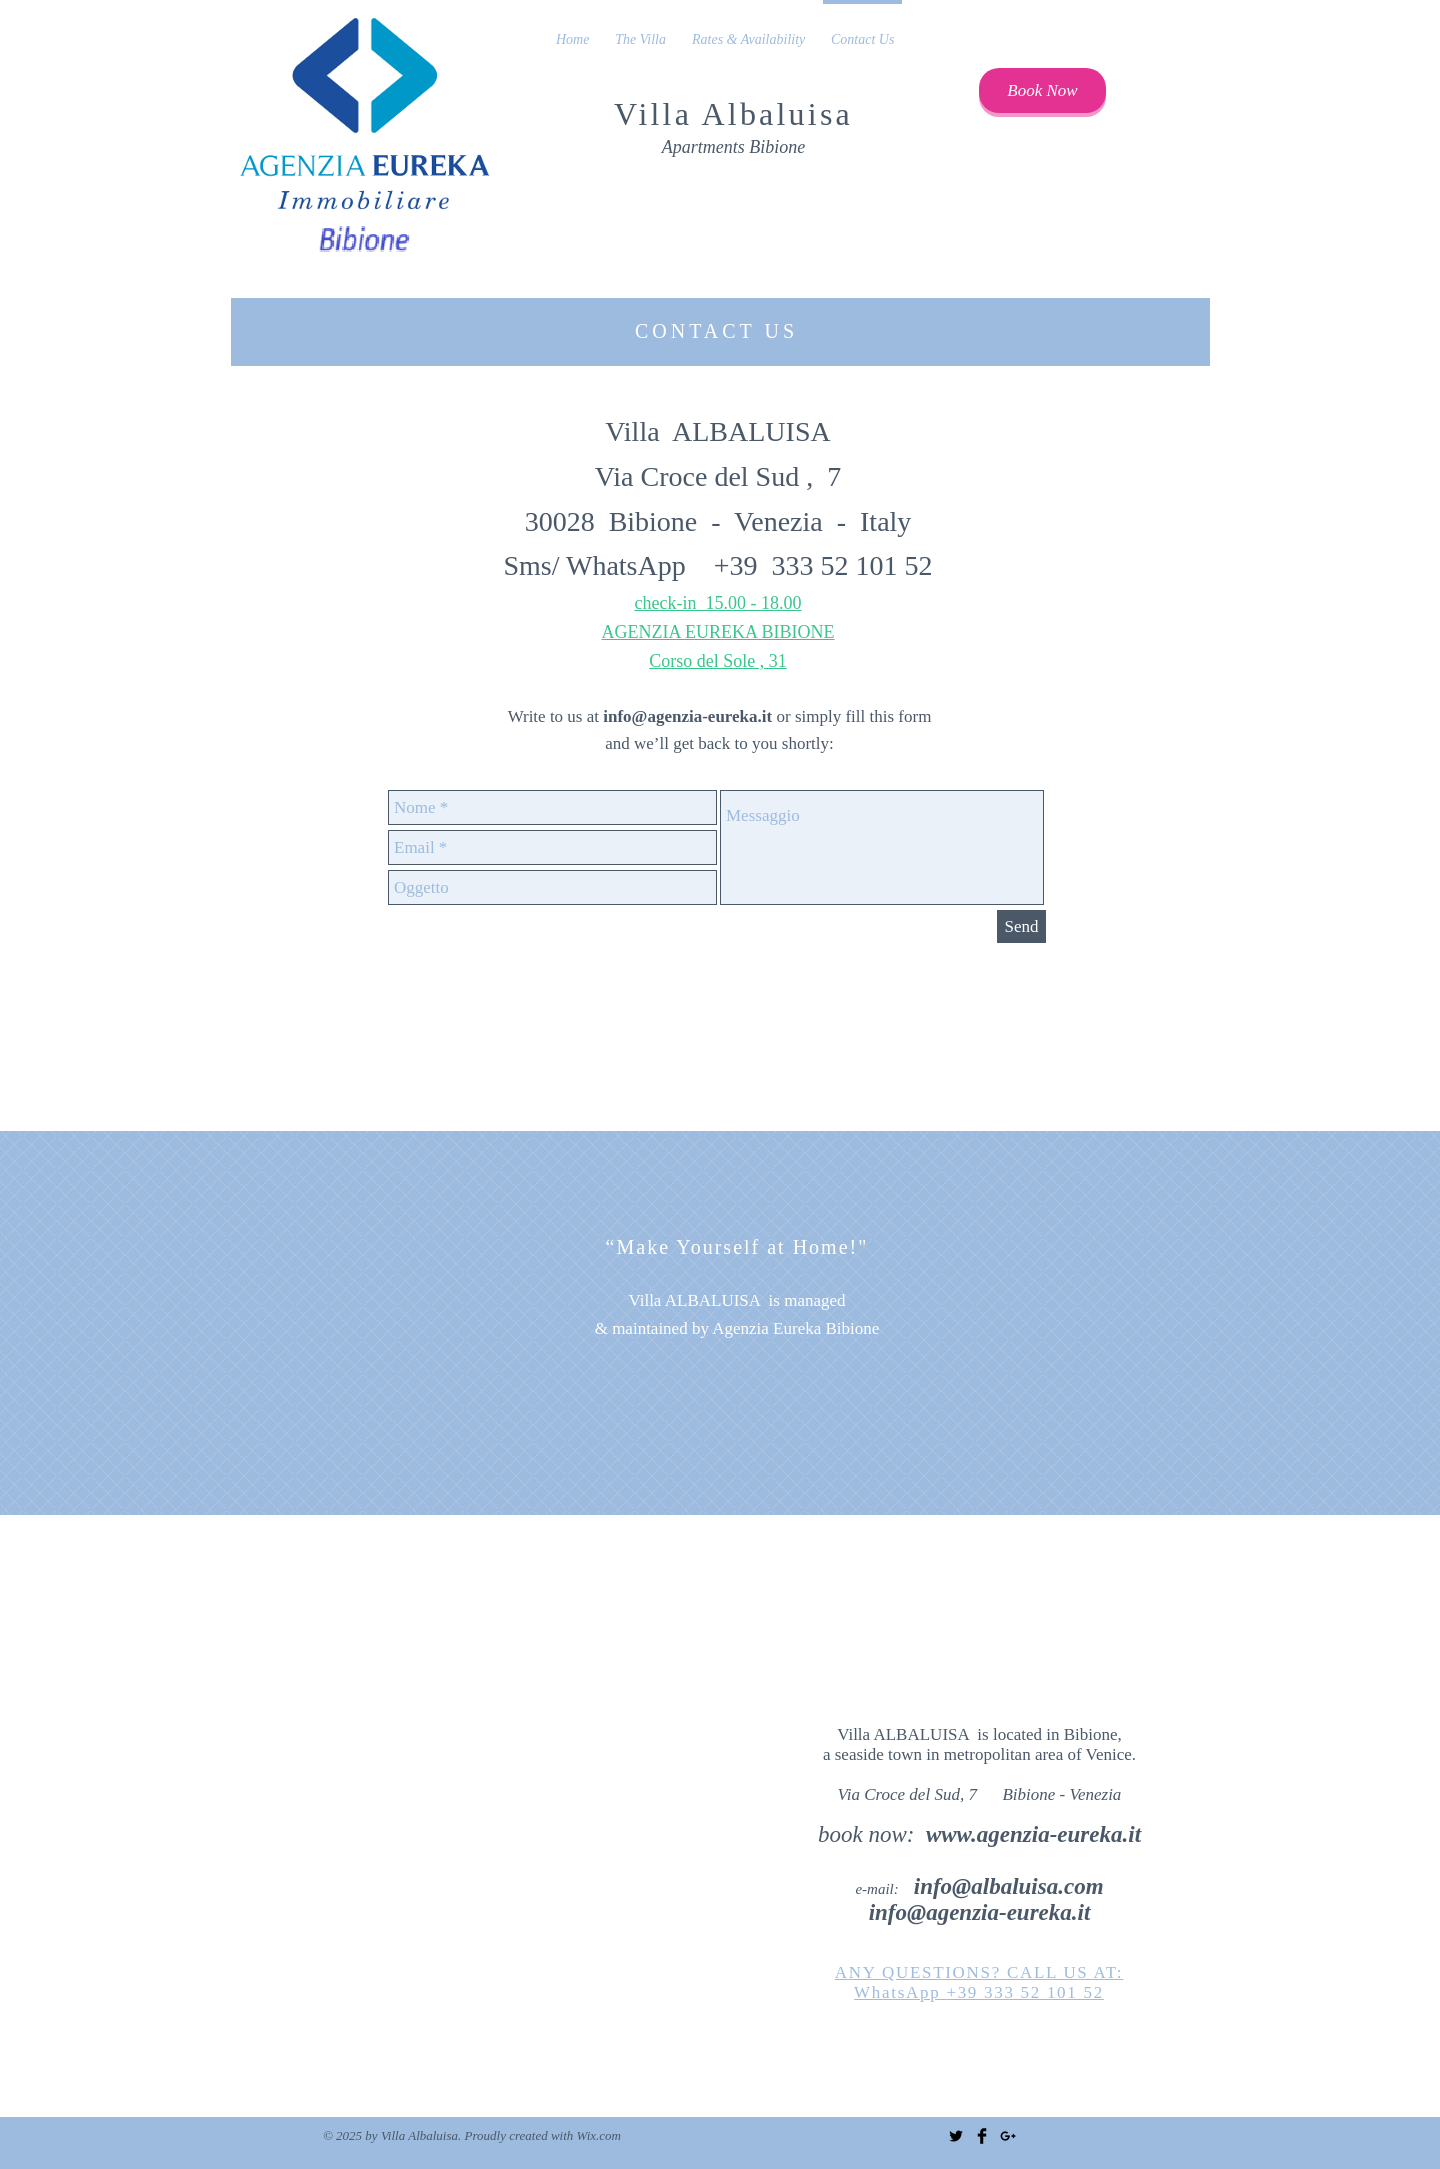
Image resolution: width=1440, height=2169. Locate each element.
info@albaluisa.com (1009, 1886)
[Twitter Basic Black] (956, 2136)
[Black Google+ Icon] (1008, 2136)
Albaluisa (777, 114)
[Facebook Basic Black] (982, 2136)
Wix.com (599, 2135)
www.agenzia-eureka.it (1033, 1834)
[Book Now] (1042, 90)
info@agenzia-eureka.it (687, 716)
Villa (658, 114)
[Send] (1021, 926)
